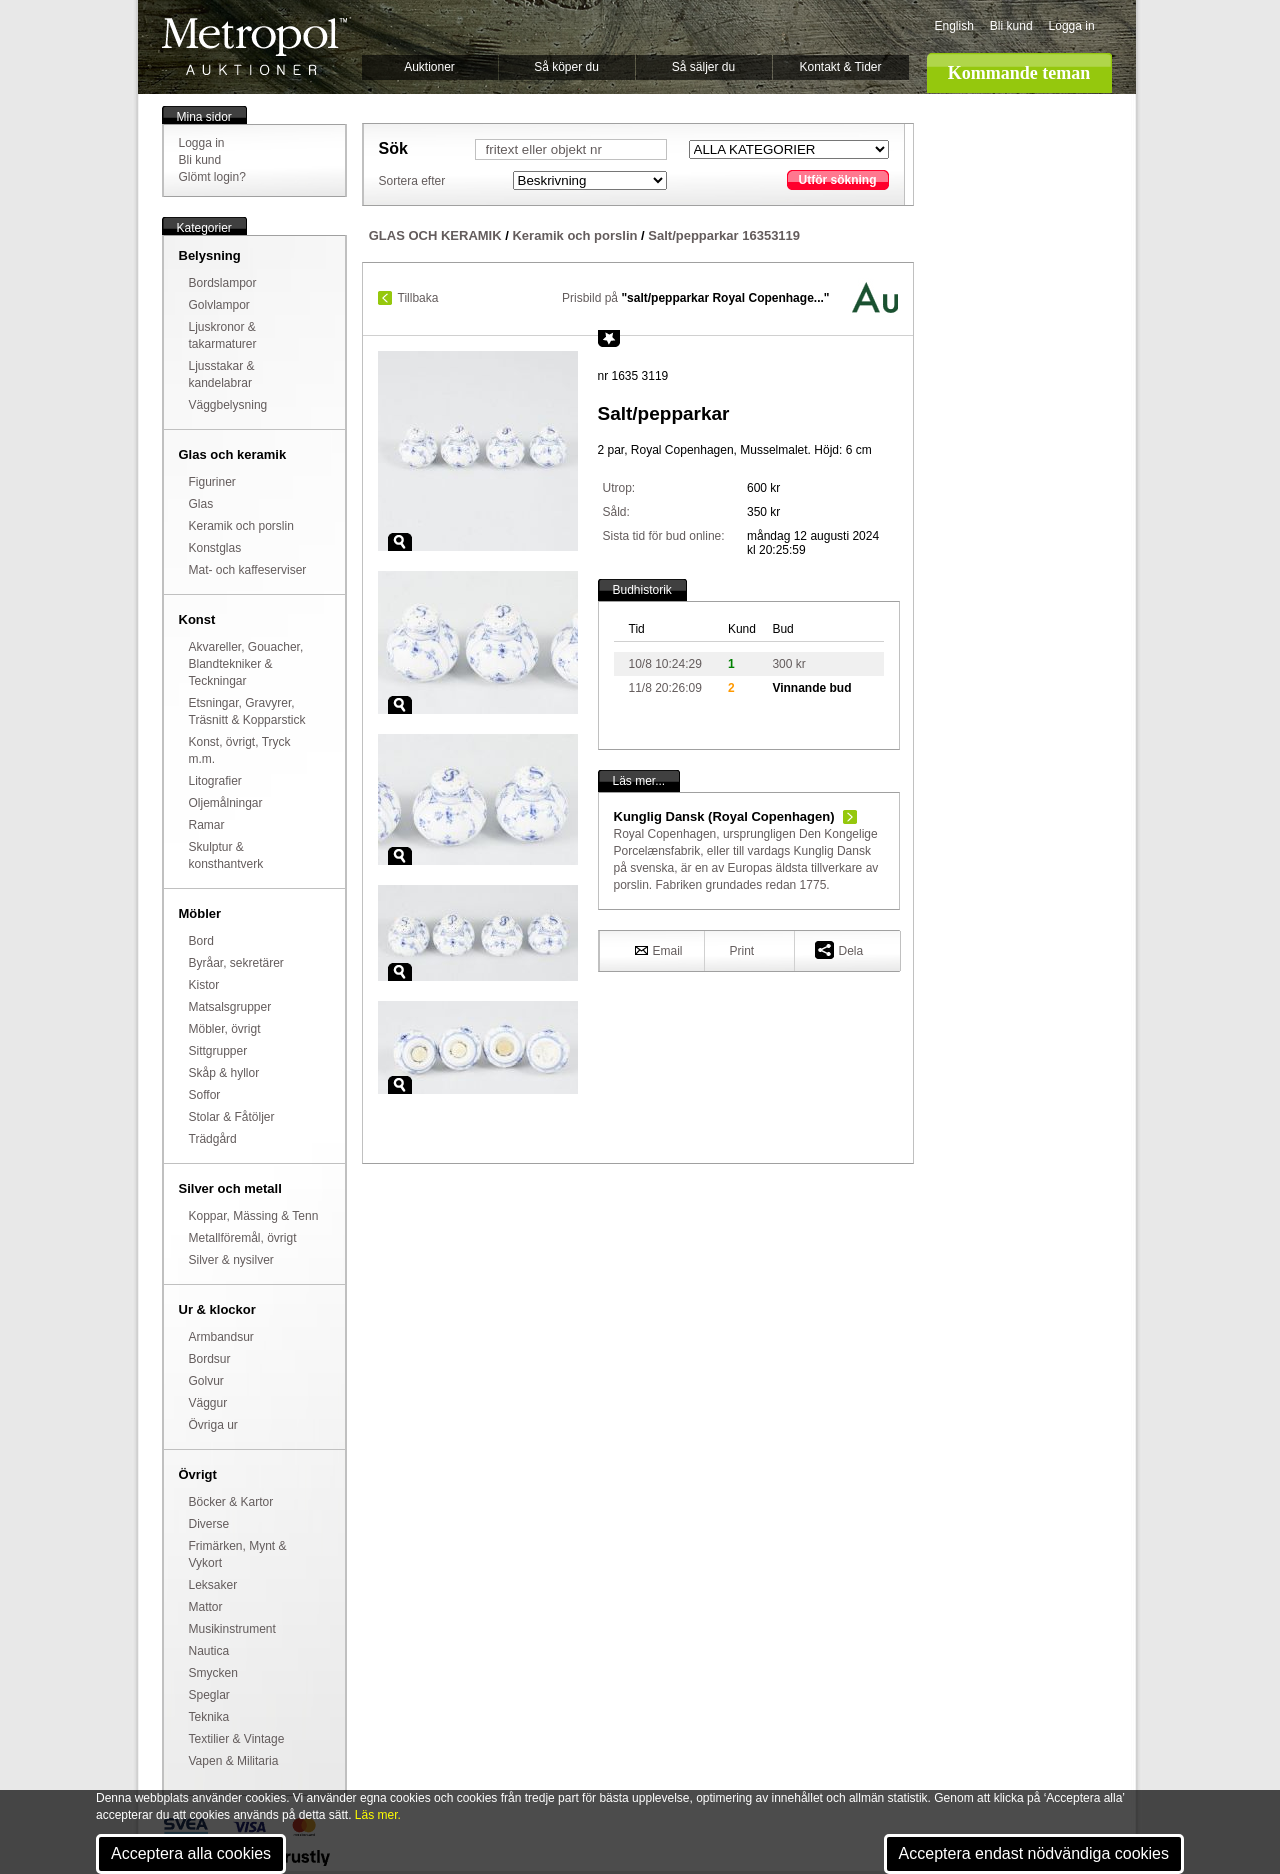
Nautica (209, 1651)
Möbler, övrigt (225, 1029)
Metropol (254, 46)
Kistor (204, 985)
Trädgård (213, 1139)
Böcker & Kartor (231, 1502)
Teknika (209, 1717)
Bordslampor (223, 283)
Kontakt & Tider (840, 67)
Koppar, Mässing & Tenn (254, 1216)
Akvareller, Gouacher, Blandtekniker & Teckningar (246, 664)
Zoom (400, 542)
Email (659, 950)
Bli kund (1011, 26)
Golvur (206, 1381)
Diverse (209, 1524)
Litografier (215, 781)
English (954, 26)
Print (742, 951)
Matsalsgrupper (230, 1007)
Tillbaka (418, 298)
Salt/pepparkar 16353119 (724, 235)
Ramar (207, 825)
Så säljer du (703, 67)
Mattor (206, 1607)
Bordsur (210, 1359)
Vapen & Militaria (234, 1761)
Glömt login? (212, 177)
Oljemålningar (226, 803)
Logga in (1072, 26)
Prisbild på (695, 298)
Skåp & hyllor (224, 1073)
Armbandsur (221, 1337)
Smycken (213, 1673)
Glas (201, 504)
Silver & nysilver (231, 1260)
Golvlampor (219, 305)
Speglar (209, 1695)
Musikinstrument (232, 1629)
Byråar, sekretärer (236, 963)
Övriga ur (213, 1425)
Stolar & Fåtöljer (232, 1117)
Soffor (205, 1095)
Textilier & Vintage (237, 1739)
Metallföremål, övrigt (243, 1238)
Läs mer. (378, 1815)
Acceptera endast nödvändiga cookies (1034, 1853)
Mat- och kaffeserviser (248, 570)
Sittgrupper (218, 1051)
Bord (201, 941)
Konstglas (215, 548)
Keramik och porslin (241, 526)
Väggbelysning (228, 405)
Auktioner (429, 67)
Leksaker (213, 1585)
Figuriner (212, 482)
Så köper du (566, 67)
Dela (839, 949)
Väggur (208, 1403)
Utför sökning (838, 180)
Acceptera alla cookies (191, 1853)
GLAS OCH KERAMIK (435, 235)
